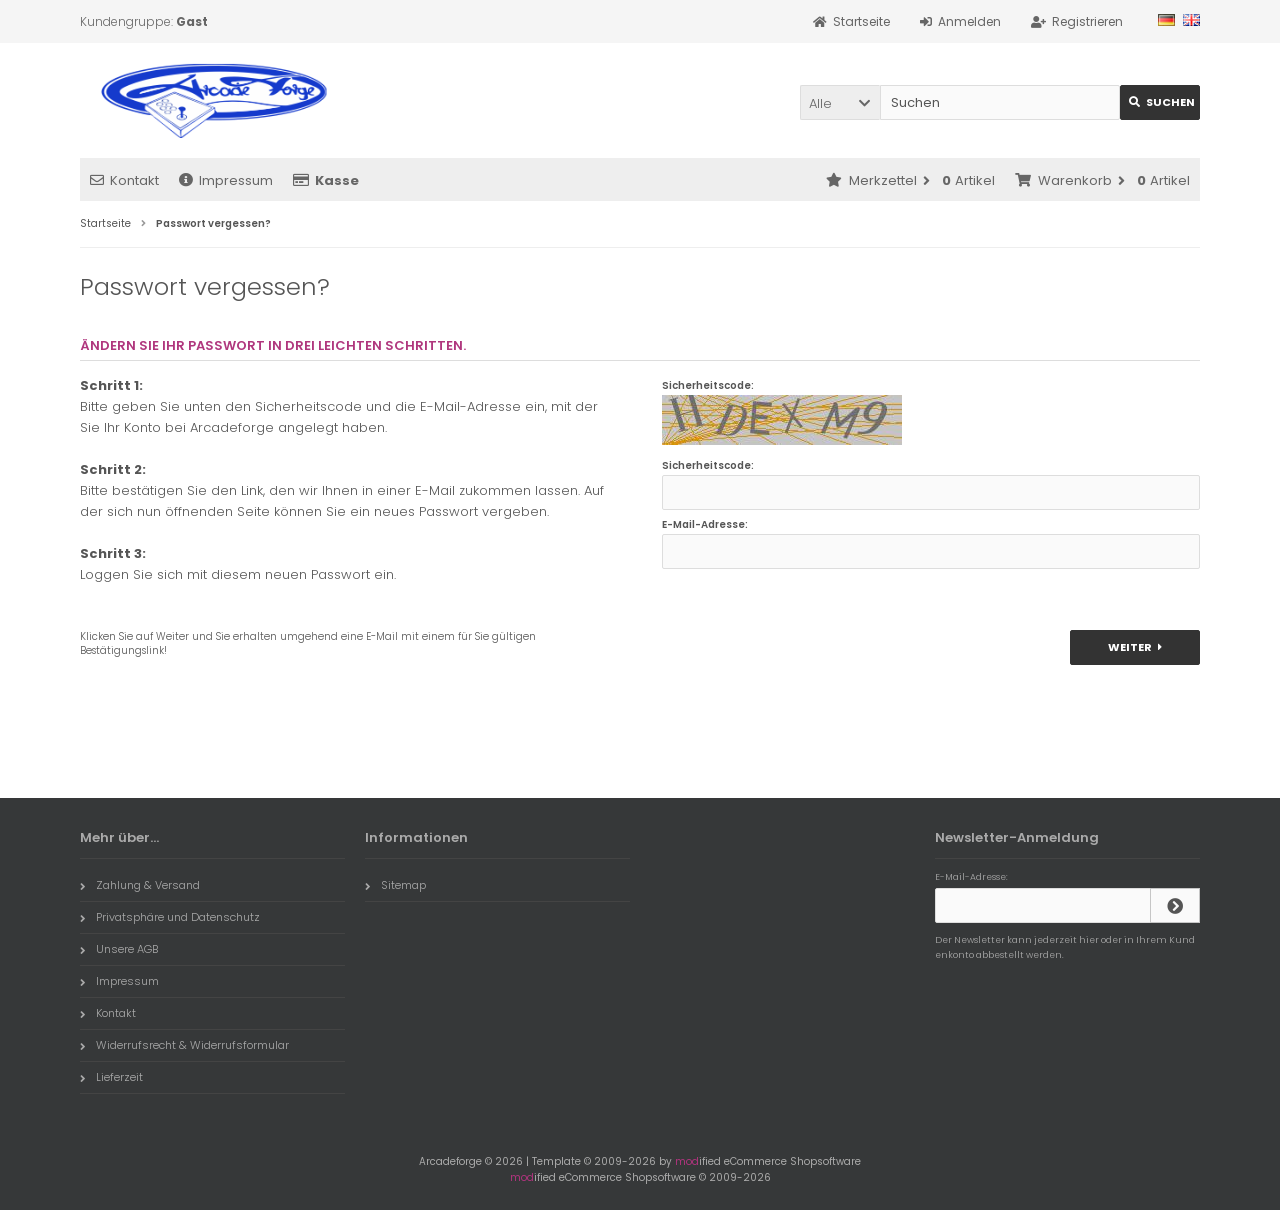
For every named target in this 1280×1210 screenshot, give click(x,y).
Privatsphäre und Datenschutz (170, 917)
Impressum (226, 180)
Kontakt (124, 180)
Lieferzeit (111, 1077)
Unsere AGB (119, 949)
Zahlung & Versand (140, 885)
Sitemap (395, 885)
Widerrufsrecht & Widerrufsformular (184, 1045)
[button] (840, 102)
